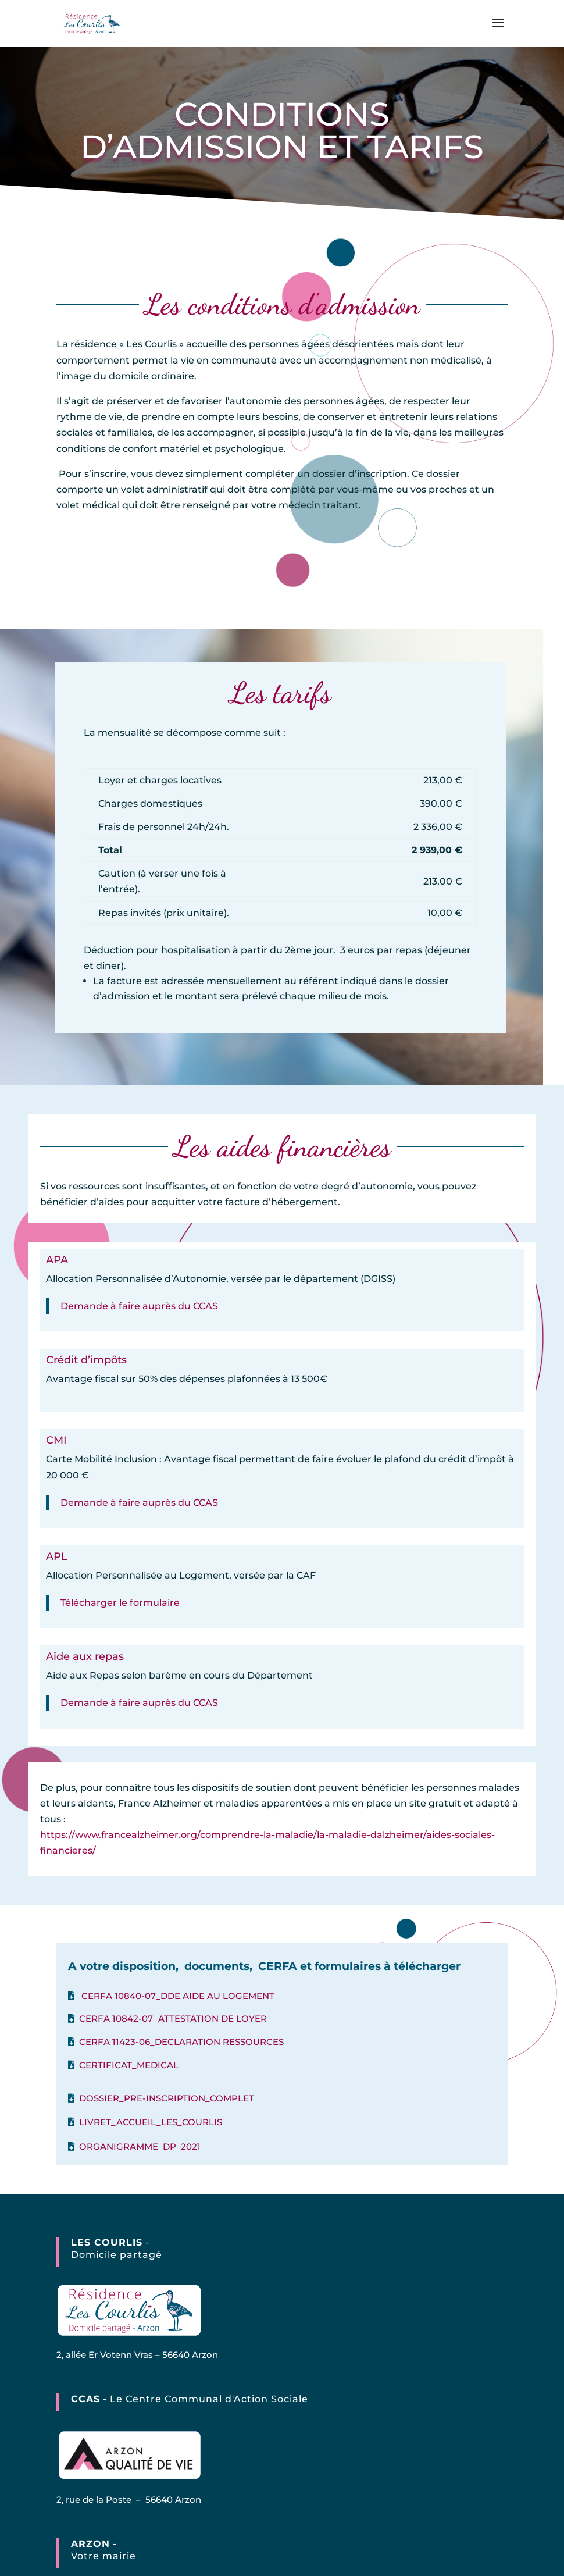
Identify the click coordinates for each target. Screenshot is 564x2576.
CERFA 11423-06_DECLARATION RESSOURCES (181, 2041)
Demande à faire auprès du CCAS (139, 1306)
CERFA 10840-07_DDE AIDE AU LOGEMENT (177, 1995)
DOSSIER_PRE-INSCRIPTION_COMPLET (166, 2098)
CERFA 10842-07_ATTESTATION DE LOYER (173, 2018)
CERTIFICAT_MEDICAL (129, 2065)
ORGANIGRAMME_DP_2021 (140, 2146)
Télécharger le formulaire (120, 1602)
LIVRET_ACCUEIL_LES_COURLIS (150, 2122)
